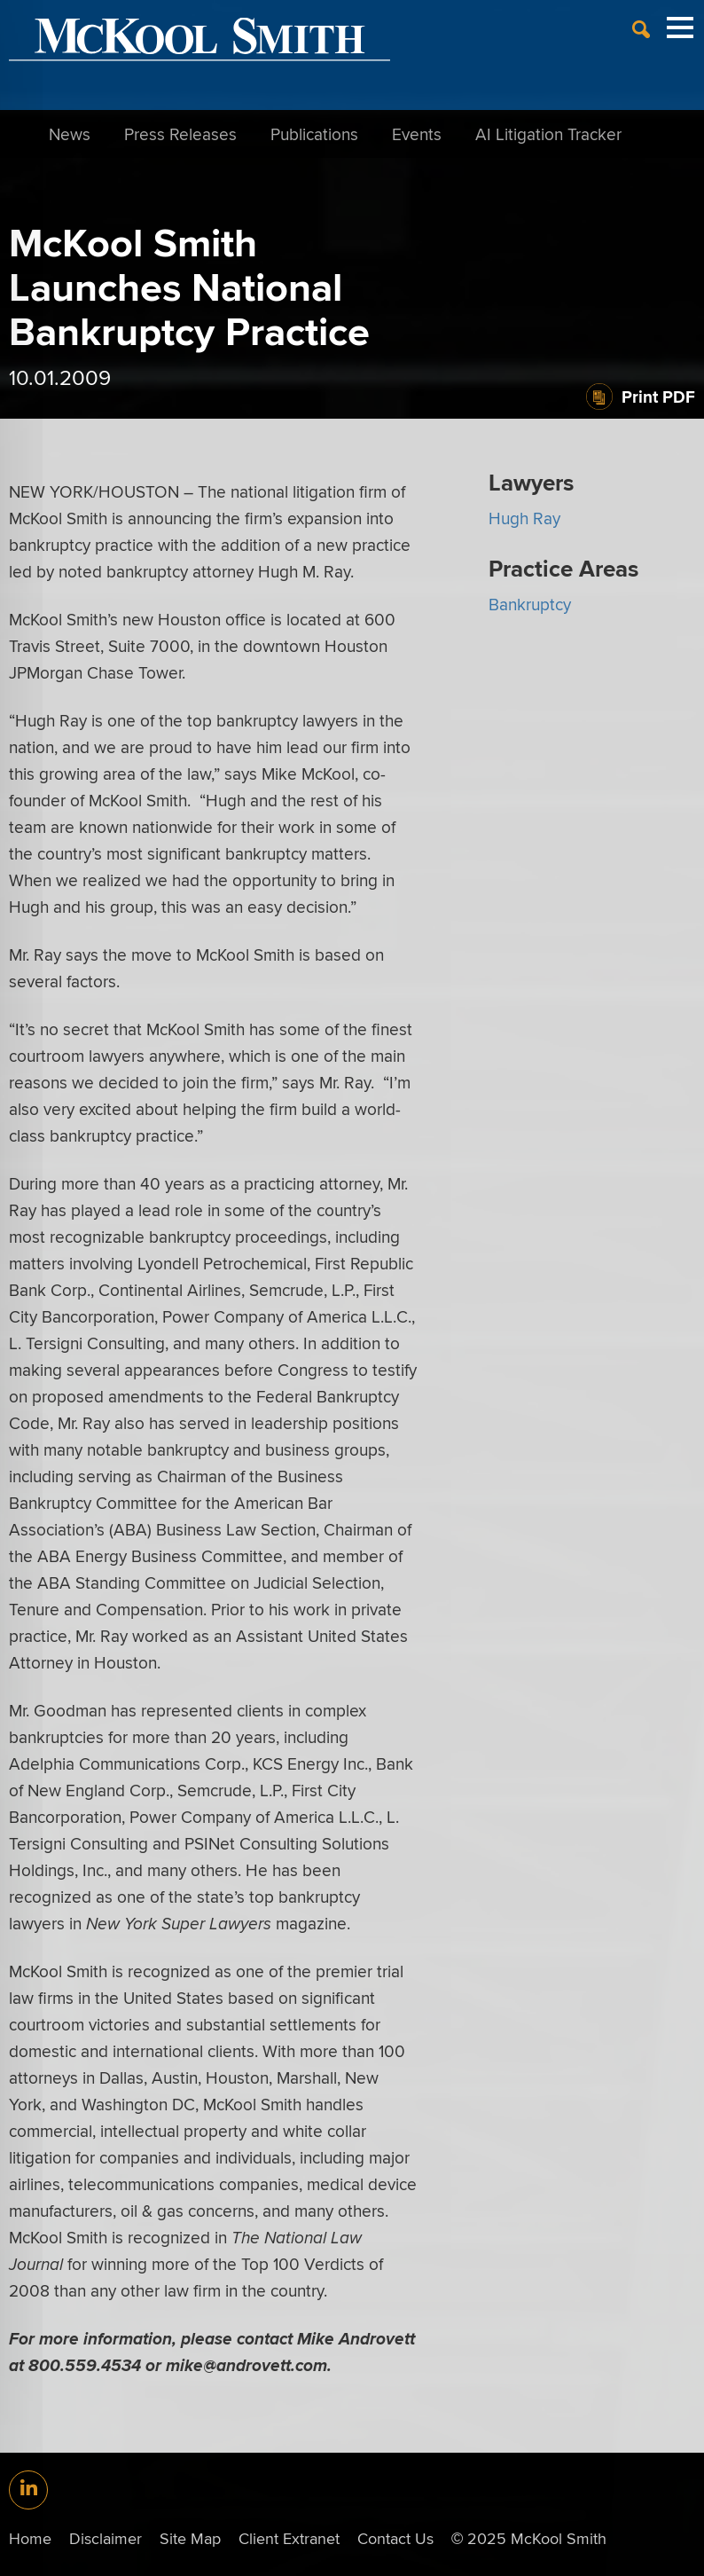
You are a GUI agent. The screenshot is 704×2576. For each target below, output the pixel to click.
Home (30, 2538)
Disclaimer (105, 2538)
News (69, 134)
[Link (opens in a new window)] (28, 2489)
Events (417, 134)
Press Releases (180, 134)
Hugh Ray (524, 518)
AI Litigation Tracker (548, 134)
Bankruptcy (530, 604)
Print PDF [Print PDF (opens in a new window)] (658, 396)
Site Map (190, 2538)
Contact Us (395, 2538)
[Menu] (680, 36)
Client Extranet (289, 2538)
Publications (314, 134)
